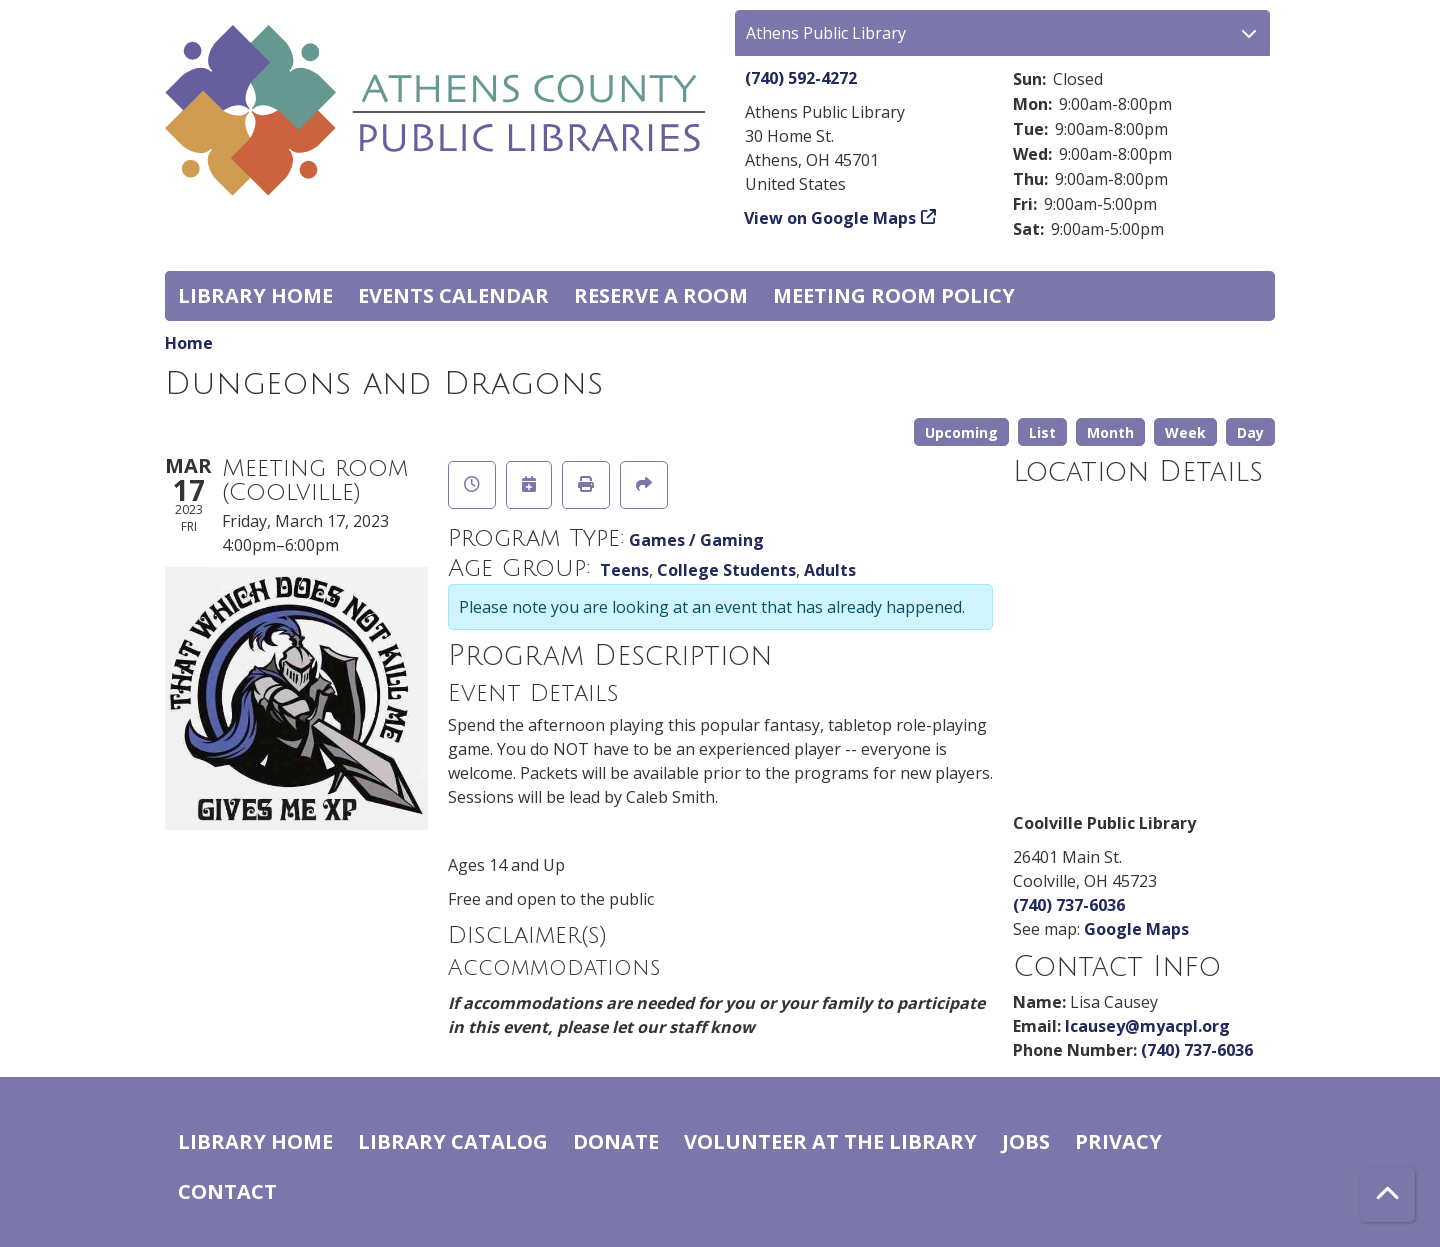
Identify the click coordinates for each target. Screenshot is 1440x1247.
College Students (726, 570)
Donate (616, 1141)
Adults (830, 570)
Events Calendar (453, 295)
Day (1250, 432)
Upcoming (961, 432)
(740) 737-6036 (1069, 905)
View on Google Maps (830, 218)
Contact (227, 1191)
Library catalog (453, 1141)
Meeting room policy (894, 295)
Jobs (1026, 1141)
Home (189, 343)
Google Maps (1136, 929)
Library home (255, 295)
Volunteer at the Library (830, 1141)
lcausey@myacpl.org (1147, 1026)
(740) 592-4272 (801, 78)
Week (1185, 432)
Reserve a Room (661, 295)
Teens (624, 570)
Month (1110, 432)
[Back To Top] (1387, 1194)
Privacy (1118, 1141)
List (1042, 432)
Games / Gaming (696, 540)
